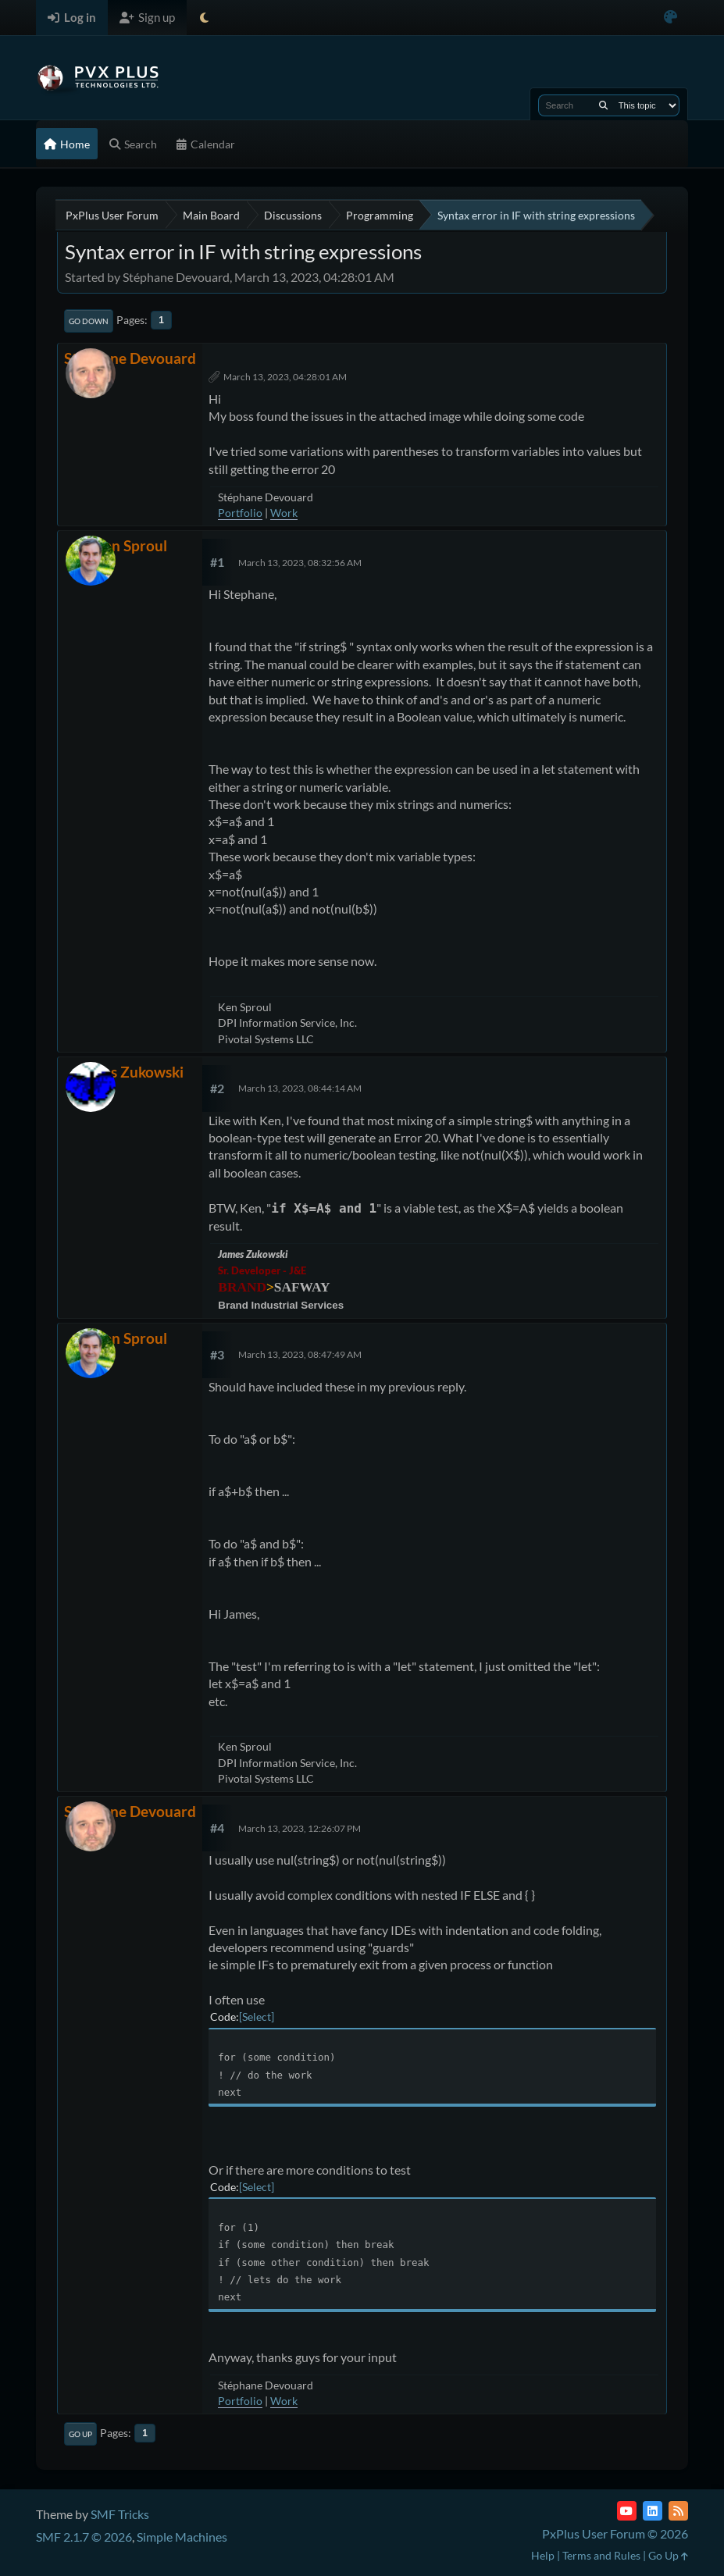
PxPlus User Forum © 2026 (615, 2533)
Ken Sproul (130, 545)
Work (284, 512)
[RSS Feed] (678, 2511)
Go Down (89, 321)
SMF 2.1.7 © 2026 (84, 2536)
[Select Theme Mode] (204, 17)
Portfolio (240, 512)
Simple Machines (182, 2536)
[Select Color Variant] (670, 17)
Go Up (80, 2434)
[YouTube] (627, 2511)
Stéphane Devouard (130, 358)
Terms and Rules (601, 2555)
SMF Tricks (120, 2514)
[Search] (603, 105)
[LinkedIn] (652, 2511)
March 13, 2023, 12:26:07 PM (299, 1828)
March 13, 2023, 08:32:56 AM (300, 563)
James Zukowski (130, 1072)
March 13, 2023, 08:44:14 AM (300, 1088)
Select (256, 2016)
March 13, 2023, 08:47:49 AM (300, 1354)
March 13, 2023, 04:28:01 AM (285, 377)
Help (543, 2555)
